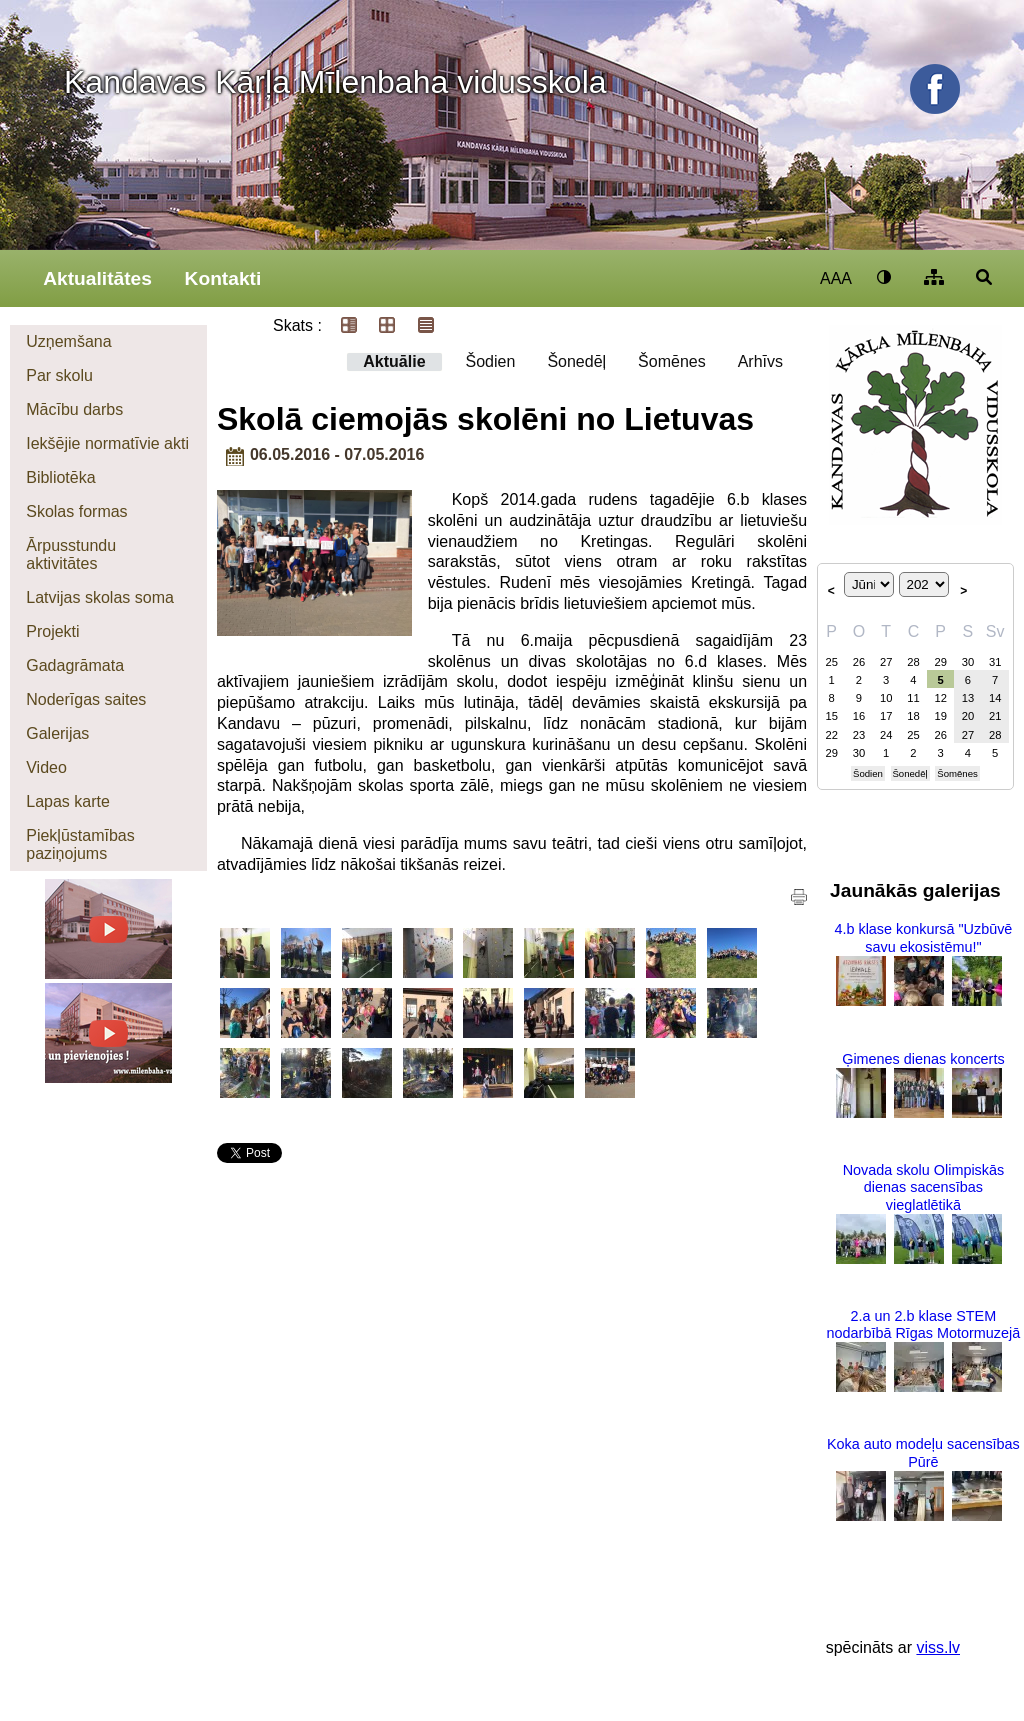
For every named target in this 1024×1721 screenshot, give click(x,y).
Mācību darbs (74, 409)
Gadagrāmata (75, 665)
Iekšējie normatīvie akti (107, 443)
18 (913, 716)
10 (886, 698)
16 (859, 716)
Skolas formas (76, 511)
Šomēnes (672, 361)
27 (886, 662)
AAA (836, 278)
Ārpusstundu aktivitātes (71, 554)
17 (886, 716)
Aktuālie (394, 361)
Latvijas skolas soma (100, 597)
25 (831, 662)
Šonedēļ (576, 361)
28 (913, 662)
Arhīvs (760, 361)
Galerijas (57, 733)
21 (995, 716)
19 (940, 716)
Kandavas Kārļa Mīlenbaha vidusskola (335, 82)
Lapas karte (68, 801)
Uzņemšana (68, 341)
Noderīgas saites (86, 699)
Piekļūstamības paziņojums (80, 844)
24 (886, 735)
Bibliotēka (60, 477)
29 (940, 662)
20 (968, 716)
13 (968, 698)
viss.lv (938, 1647)
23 (859, 735)
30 (968, 662)
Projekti (52, 631)
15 (831, 716)
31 (995, 662)
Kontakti (223, 278)
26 (859, 662)
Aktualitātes (97, 278)
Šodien (491, 361)
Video (46, 767)
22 (831, 735)
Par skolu (59, 375)
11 (913, 698)
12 (940, 698)
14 (995, 698)
